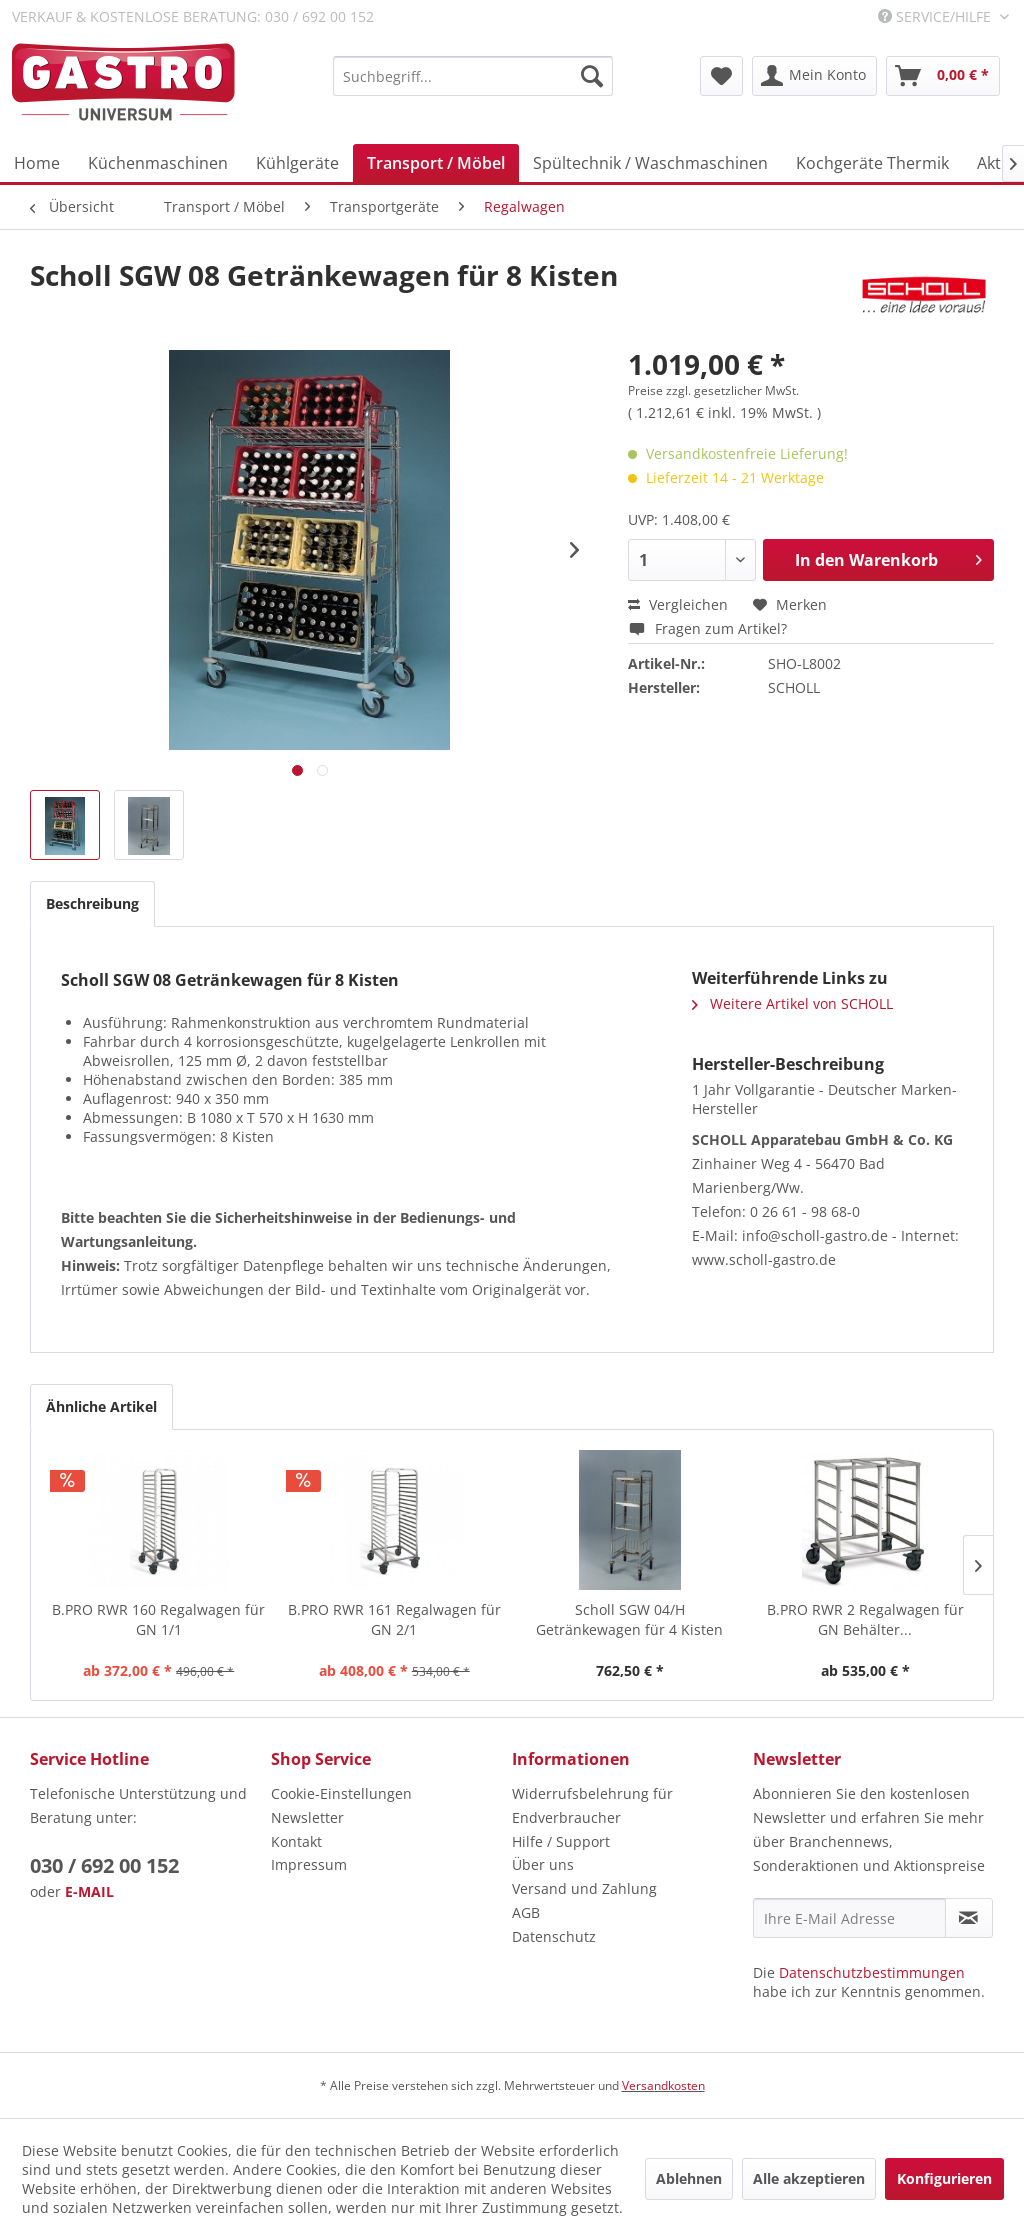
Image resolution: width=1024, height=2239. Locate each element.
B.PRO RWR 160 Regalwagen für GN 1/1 (158, 1619)
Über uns (543, 1864)
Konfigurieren (944, 2178)
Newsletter (307, 1817)
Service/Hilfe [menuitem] (936, 16)
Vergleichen (678, 604)
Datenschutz (554, 1936)
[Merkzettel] (721, 76)
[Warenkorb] (943, 76)
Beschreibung (92, 903)
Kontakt (296, 1841)
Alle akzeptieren (809, 2178)
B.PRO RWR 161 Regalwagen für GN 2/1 (394, 1619)
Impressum (309, 1864)
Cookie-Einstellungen (341, 1793)
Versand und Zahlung (584, 1888)
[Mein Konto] (814, 76)
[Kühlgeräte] (297, 163)
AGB (526, 1912)
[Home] (37, 163)
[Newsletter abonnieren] (969, 1918)
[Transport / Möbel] (436, 163)
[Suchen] (592, 76)
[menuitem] (473, 76)
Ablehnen (689, 2178)
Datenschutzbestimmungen (872, 1972)
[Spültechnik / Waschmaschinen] (650, 163)
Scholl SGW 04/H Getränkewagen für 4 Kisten (629, 1619)
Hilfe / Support (561, 1841)
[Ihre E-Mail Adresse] (849, 1918)
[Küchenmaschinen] (158, 163)
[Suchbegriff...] (473, 76)
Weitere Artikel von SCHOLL (792, 1003)
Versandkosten (663, 2085)
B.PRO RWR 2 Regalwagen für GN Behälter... (865, 1619)
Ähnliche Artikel (101, 1406)
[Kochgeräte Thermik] (872, 163)
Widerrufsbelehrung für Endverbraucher (592, 1805)
